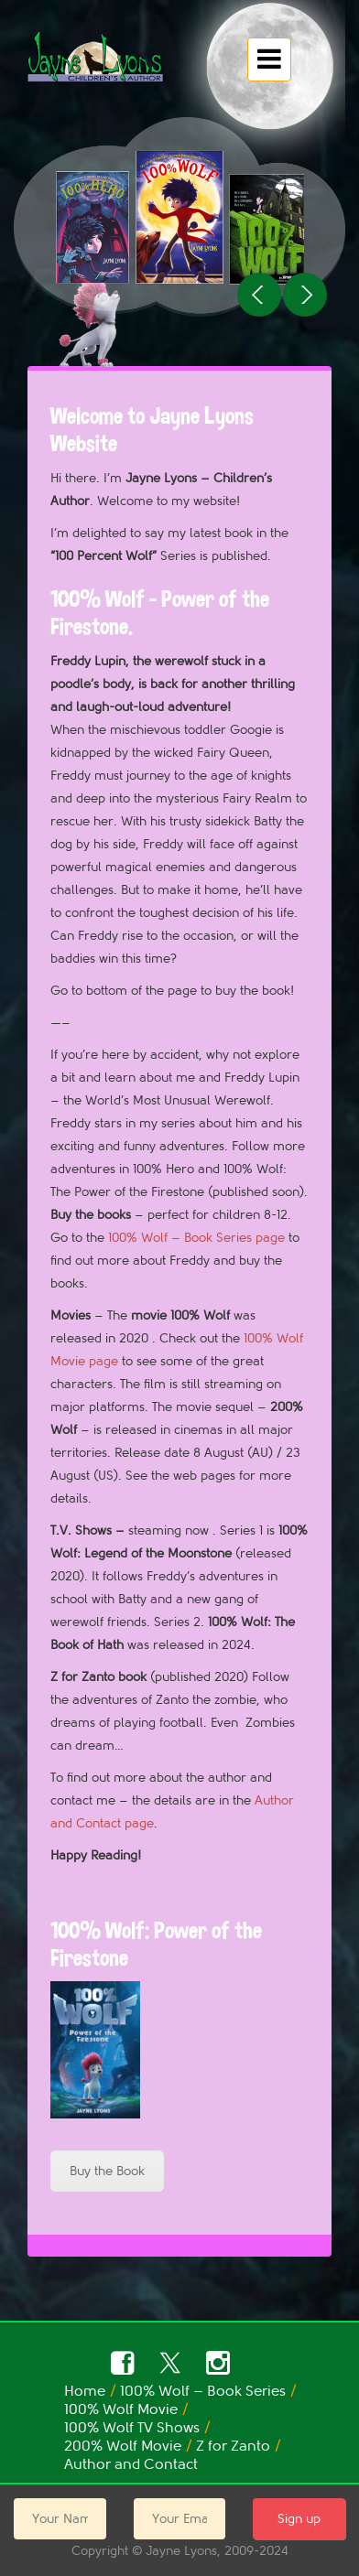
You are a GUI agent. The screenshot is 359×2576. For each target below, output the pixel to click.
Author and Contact (131, 2464)
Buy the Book (107, 2171)
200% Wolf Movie (122, 2446)
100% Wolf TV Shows (132, 2428)
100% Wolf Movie (121, 2409)
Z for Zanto (233, 2446)
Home (84, 2391)
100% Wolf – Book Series (203, 2391)
